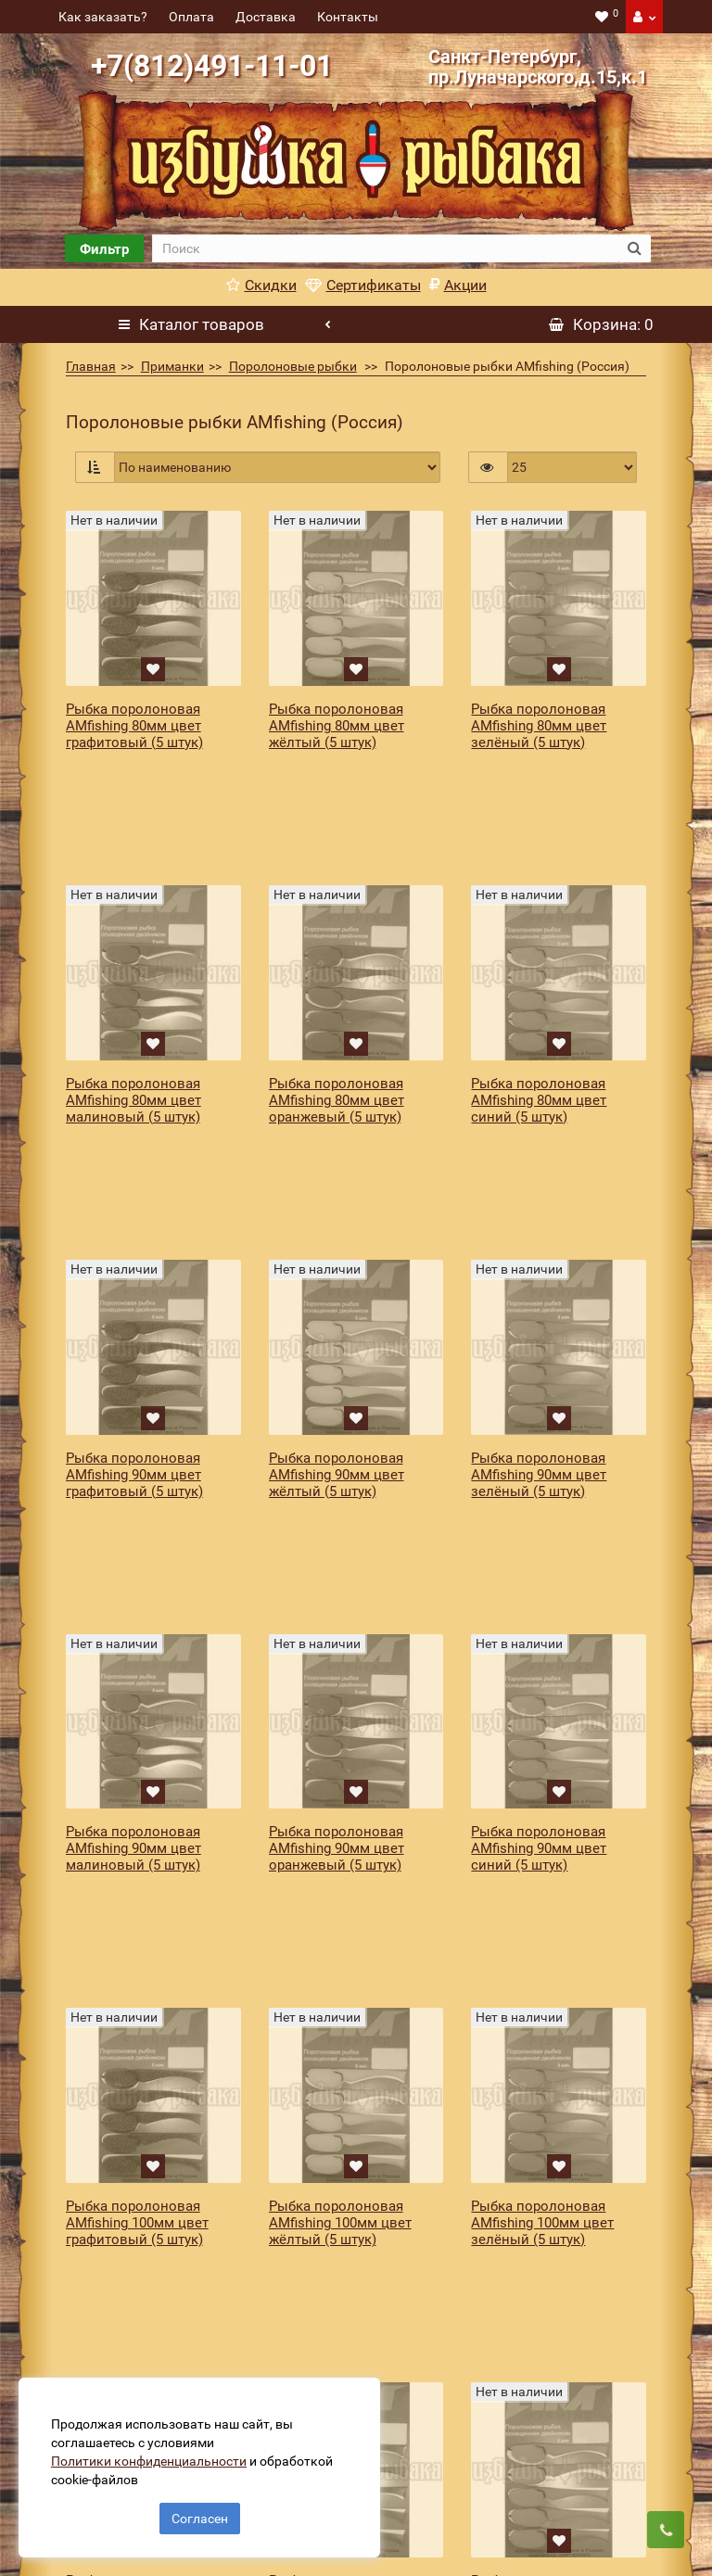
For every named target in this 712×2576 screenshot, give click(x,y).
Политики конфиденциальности (158, 2451)
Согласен (200, 2509)
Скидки (261, 285)
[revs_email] (409, 2377)
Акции (458, 285)
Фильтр (104, 249)
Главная (91, 366)
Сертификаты (363, 285)
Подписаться (582, 2377)
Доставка (265, 16)
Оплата (191, 16)
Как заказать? (102, 16)
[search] (384, 248)
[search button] (634, 248)
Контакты (347, 16)
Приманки (172, 366)
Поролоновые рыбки (293, 366)
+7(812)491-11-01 (212, 65)
